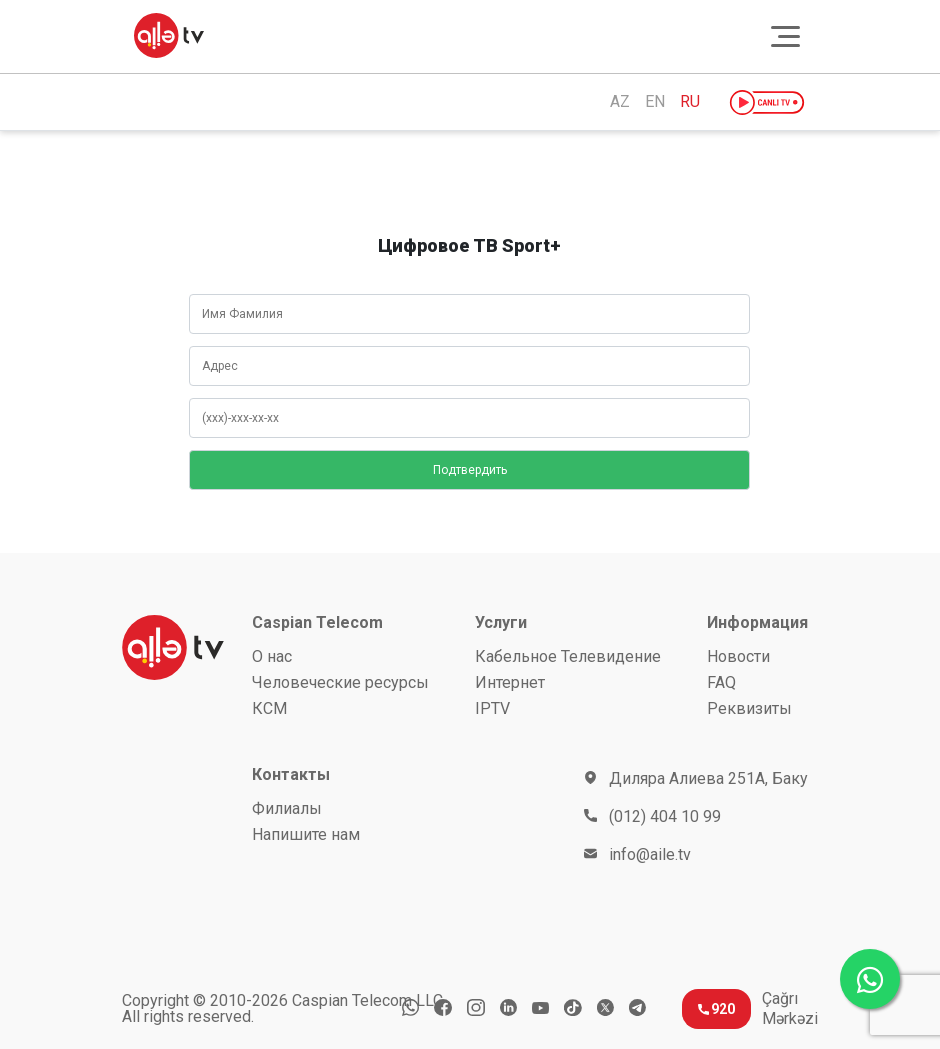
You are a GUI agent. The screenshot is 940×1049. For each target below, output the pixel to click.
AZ (620, 102)
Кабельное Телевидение (568, 656)
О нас (272, 656)
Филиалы (287, 808)
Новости (738, 656)
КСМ (269, 708)
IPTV (492, 708)
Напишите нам (306, 834)
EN (655, 102)
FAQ (721, 682)
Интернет (510, 682)
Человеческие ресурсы (340, 682)
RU (690, 102)
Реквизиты (749, 708)
